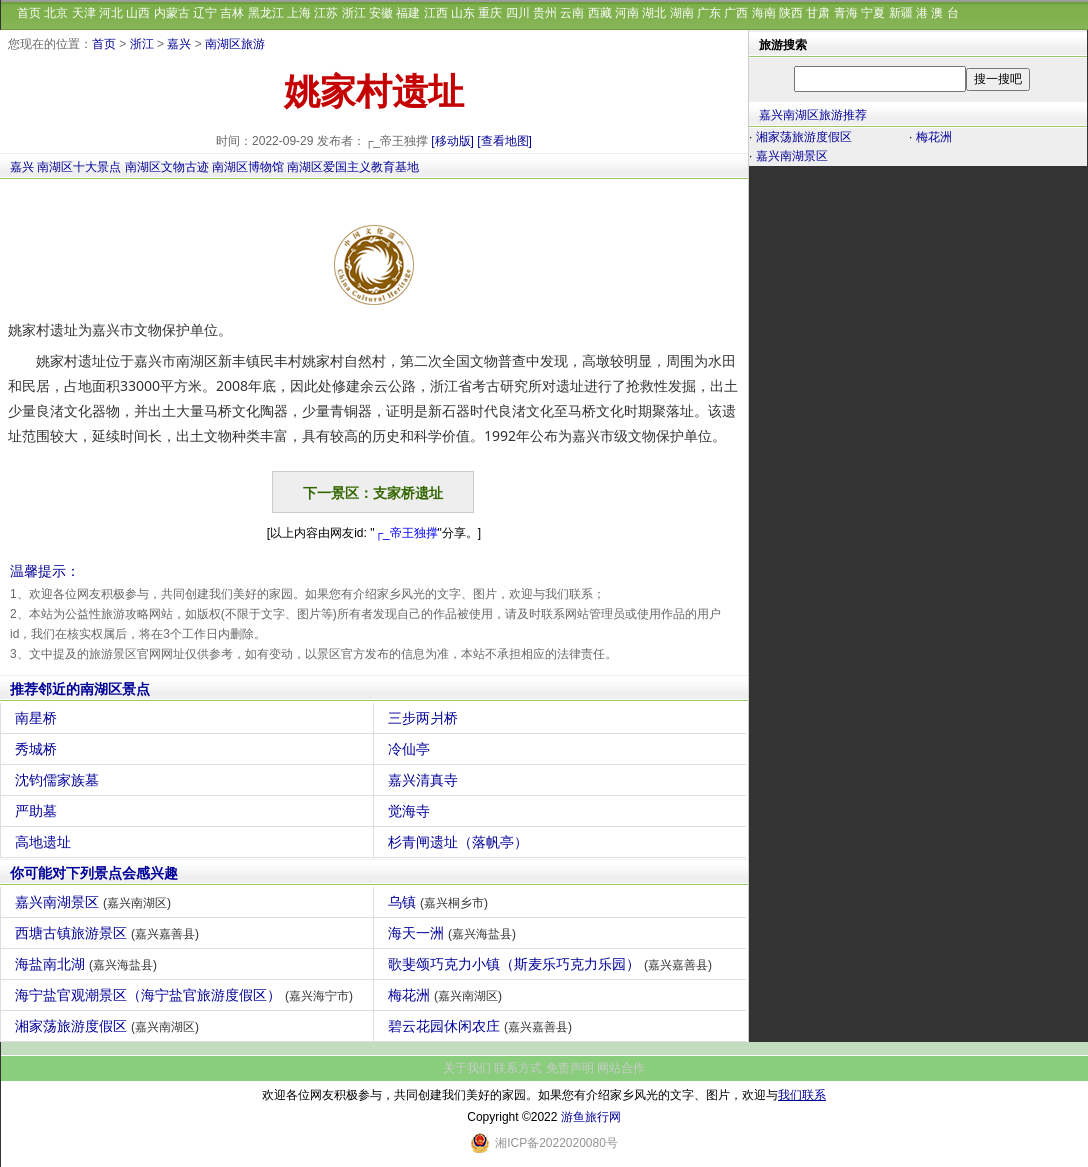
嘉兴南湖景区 (95, 902)
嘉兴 (179, 44)
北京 (56, 13)
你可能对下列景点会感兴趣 (94, 873)
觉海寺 (411, 811)
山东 (463, 13)
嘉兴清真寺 (425, 780)
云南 (572, 13)
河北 (111, 13)
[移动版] (452, 141)
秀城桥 (38, 749)
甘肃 (818, 13)
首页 (29, 13)
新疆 (901, 13)
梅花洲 (447, 995)
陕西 (791, 13)
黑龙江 (266, 13)
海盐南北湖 (88, 964)
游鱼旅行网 (591, 1117)
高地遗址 (45, 842)
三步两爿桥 (425, 718)
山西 (138, 13)
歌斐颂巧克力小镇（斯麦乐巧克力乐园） (552, 964)
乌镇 (440, 902)
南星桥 (38, 718)
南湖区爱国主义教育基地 (353, 167)
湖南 (682, 13)
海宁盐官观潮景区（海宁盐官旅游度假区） (186, 995)
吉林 (232, 13)
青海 (846, 13)
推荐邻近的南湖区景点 (80, 689)
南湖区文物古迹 (167, 167)
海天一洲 (454, 933)
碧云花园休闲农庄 (482, 1026)
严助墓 (38, 811)
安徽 (381, 13)
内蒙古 (172, 13)
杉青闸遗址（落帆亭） (460, 842)
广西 (736, 13)
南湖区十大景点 (79, 167)
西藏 (600, 13)
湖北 (654, 13)
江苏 (326, 13)
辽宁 (205, 13)
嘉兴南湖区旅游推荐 (813, 115)
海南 (764, 13)
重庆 (490, 13)
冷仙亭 (411, 749)
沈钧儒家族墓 (59, 780)
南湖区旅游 (235, 44)
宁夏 (873, 13)
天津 (84, 13)
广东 (709, 13)
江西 (436, 13)
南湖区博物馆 (248, 167)
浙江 (354, 13)
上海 (299, 13)
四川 (518, 13)
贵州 (545, 13)
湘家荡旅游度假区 (109, 1026)
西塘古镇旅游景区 (109, 933)
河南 (627, 13)
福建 (408, 13)
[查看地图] (504, 141)
